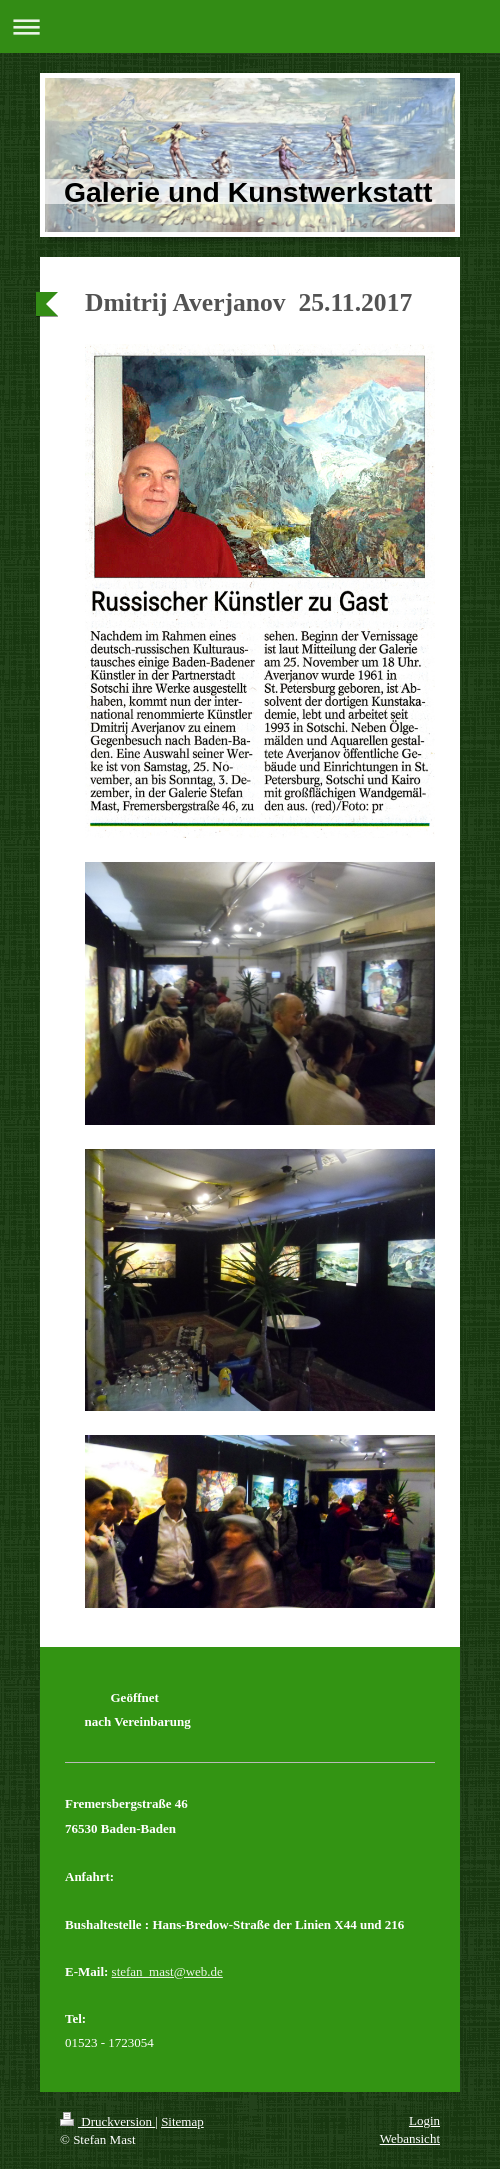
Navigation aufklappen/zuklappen (250, 26)
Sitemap (182, 2121)
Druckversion (107, 2121)
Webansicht (410, 2138)
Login (424, 2120)
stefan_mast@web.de (167, 1971)
